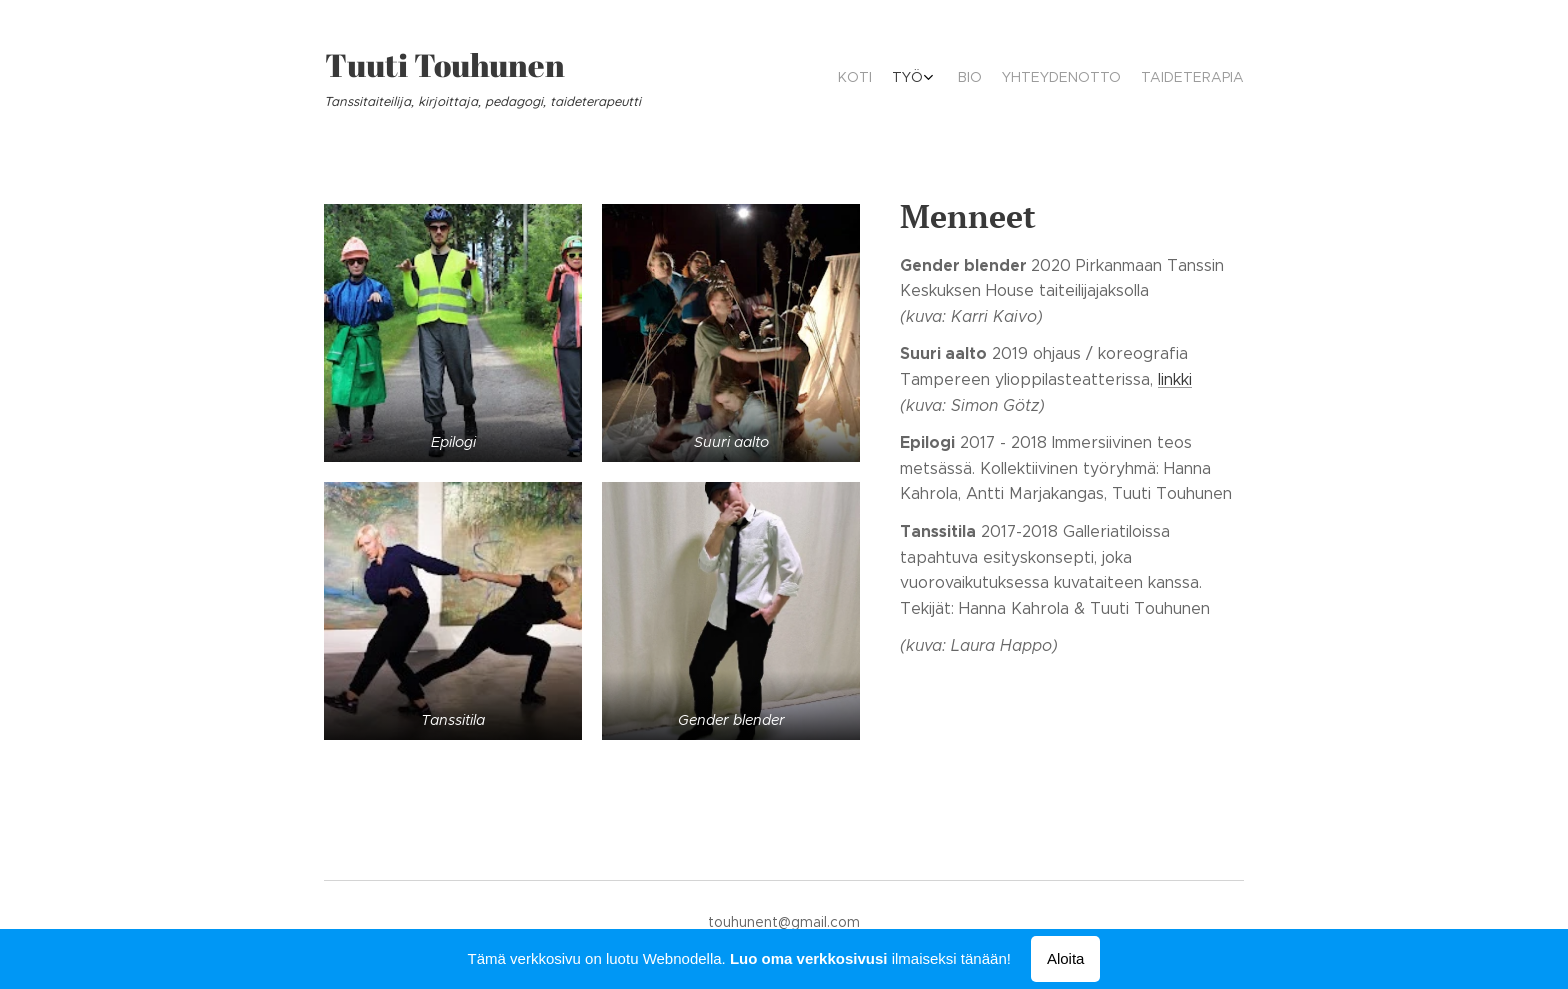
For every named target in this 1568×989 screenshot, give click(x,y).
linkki (1175, 379)
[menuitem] (1151, 80)
